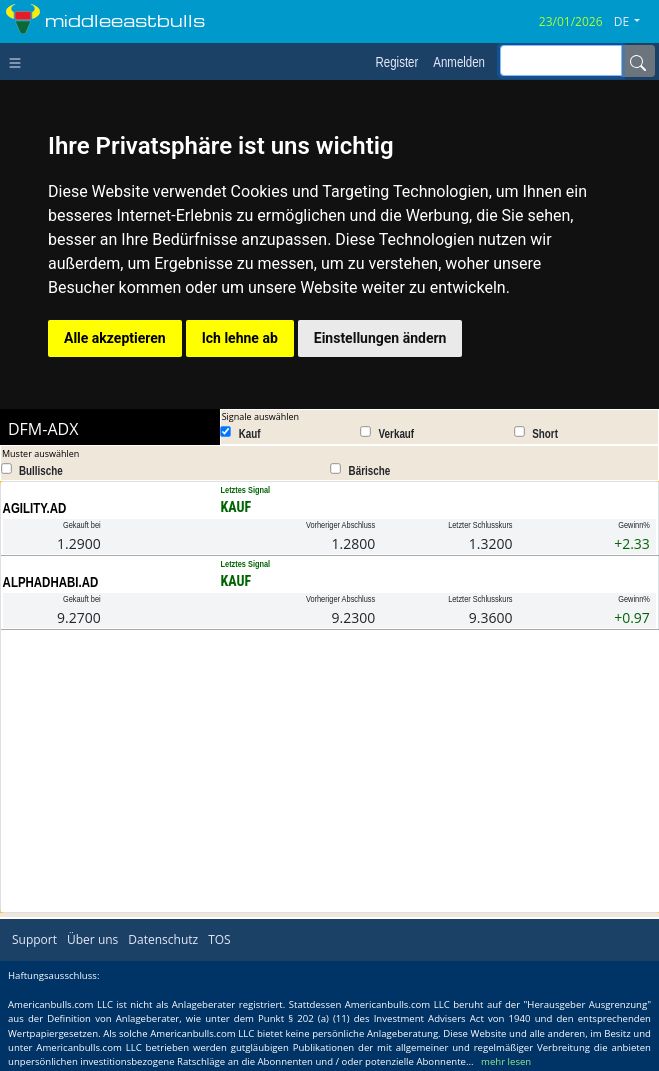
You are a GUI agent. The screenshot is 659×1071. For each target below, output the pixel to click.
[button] (634, 22)
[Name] (638, 61)
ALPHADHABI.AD (51, 582)
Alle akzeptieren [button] (115, 338)
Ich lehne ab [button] (240, 338)
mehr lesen (506, 1061)
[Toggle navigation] (19, 61)
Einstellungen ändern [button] (380, 338)
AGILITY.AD (35, 508)
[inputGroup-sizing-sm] (561, 60)
